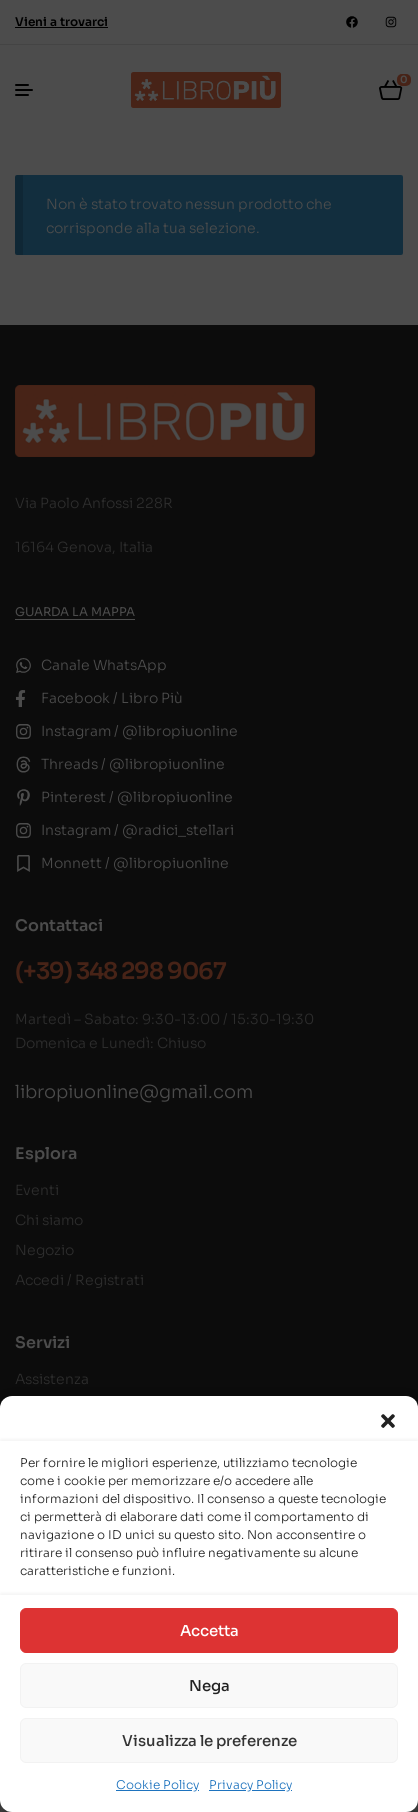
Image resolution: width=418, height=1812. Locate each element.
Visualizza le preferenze (209, 1740)
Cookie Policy (157, 1784)
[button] (388, 1421)
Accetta (209, 1630)
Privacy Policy (250, 1784)
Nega (209, 1685)
